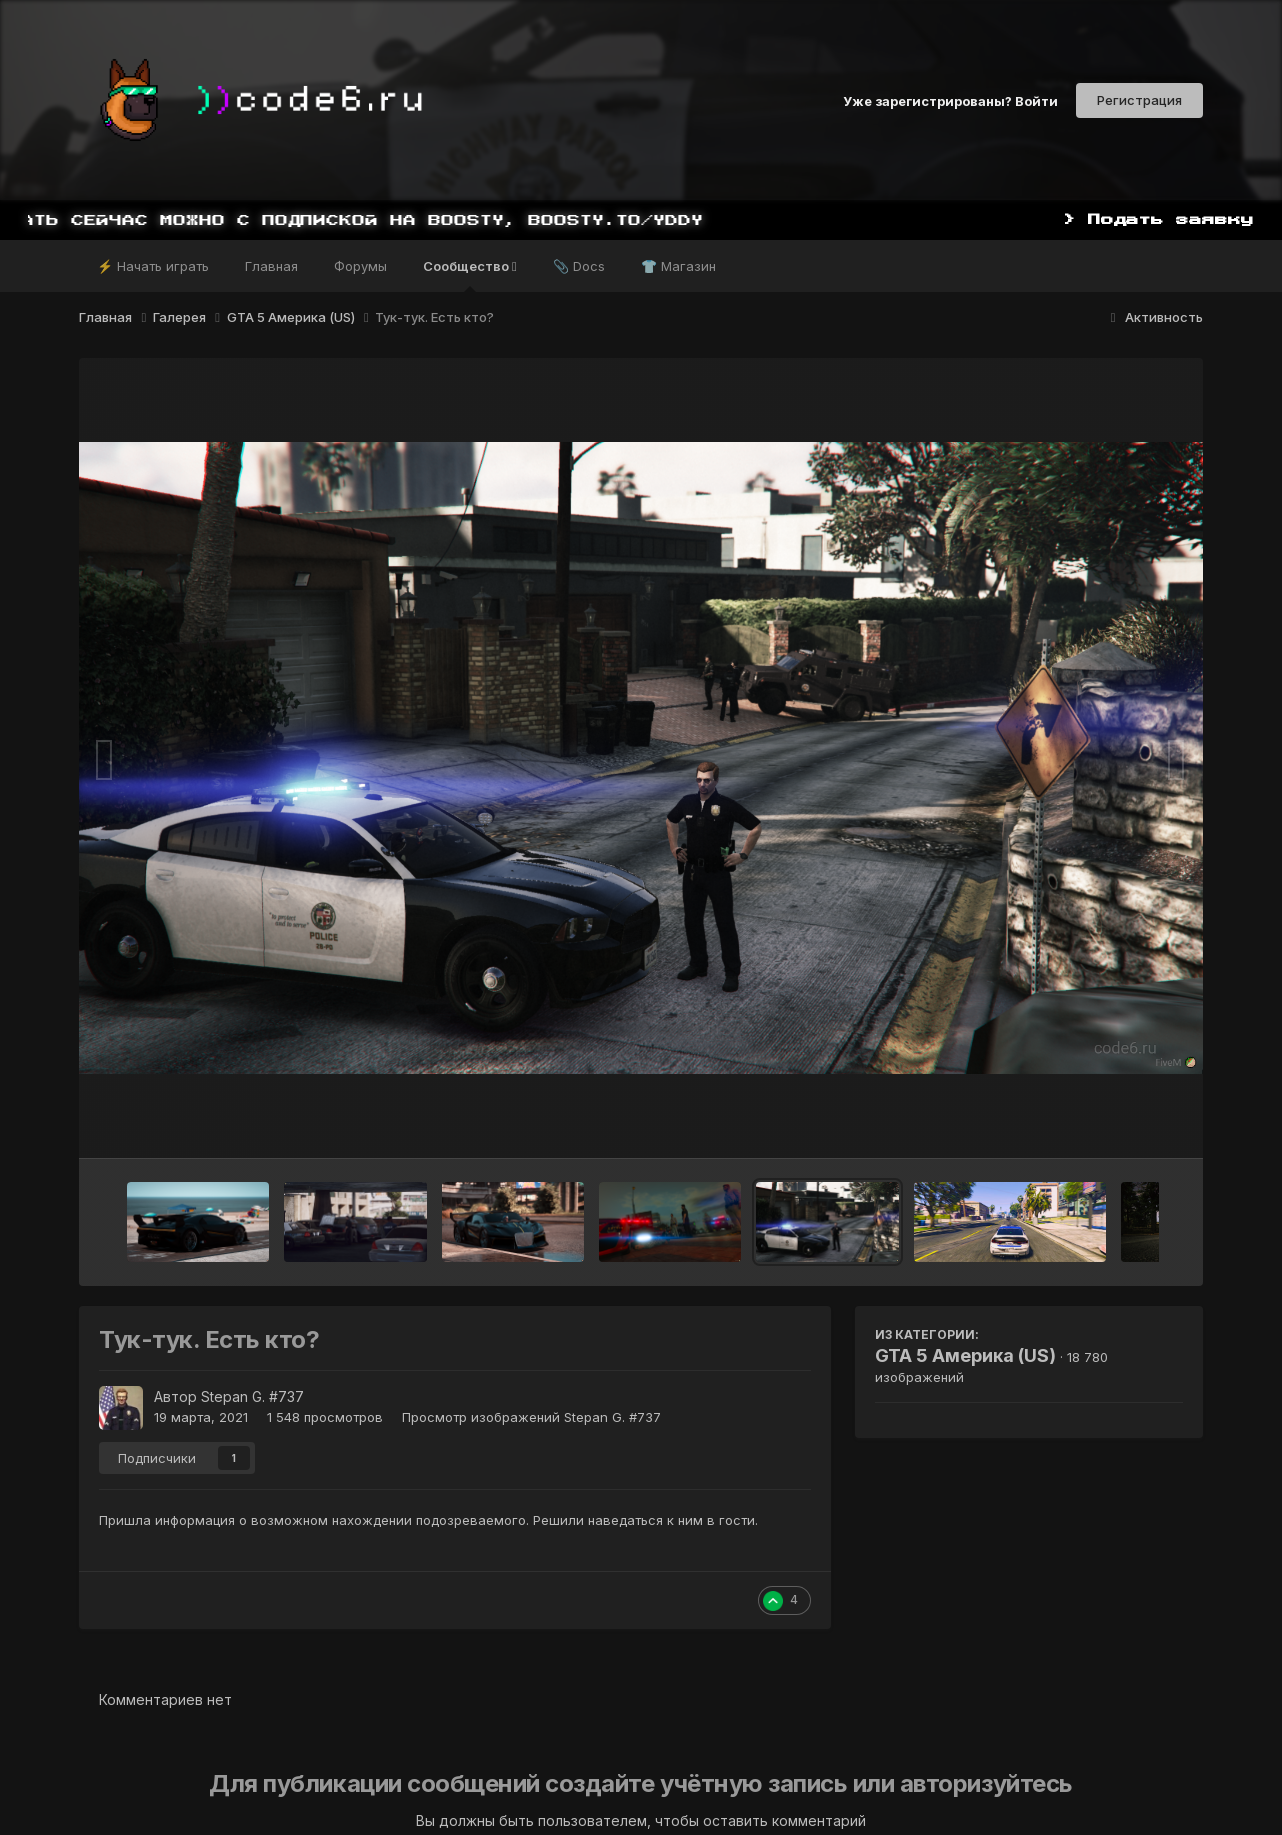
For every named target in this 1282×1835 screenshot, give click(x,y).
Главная (271, 266)
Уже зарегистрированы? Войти (950, 100)
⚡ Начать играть (153, 266)
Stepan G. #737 (252, 1396)
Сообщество (470, 275)
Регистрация (1139, 100)
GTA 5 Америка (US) (965, 1355)
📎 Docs (579, 266)
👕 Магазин (678, 266)
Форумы (360, 266)
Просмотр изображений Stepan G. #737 (531, 1417)
